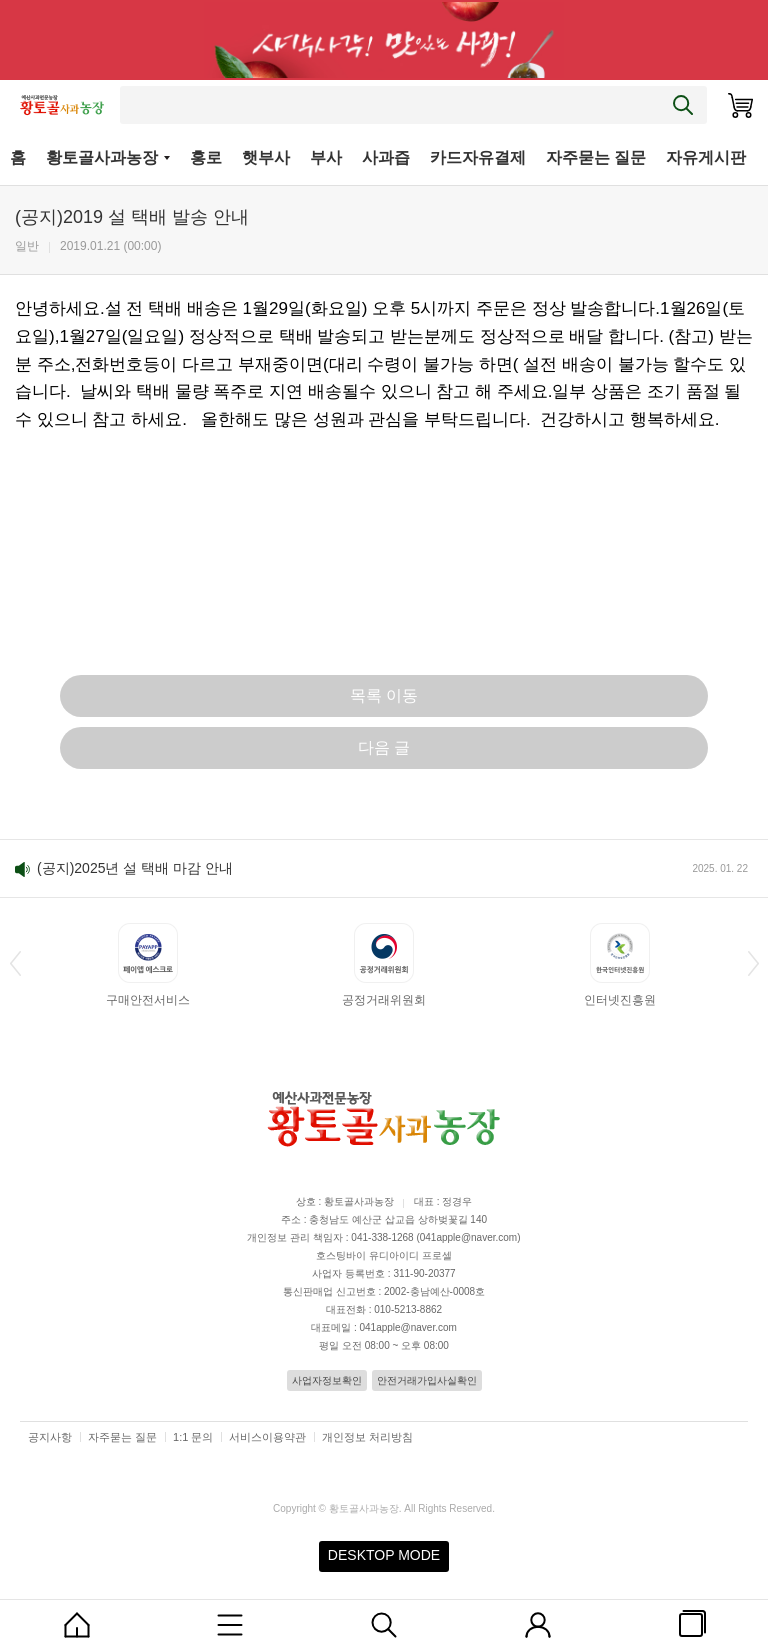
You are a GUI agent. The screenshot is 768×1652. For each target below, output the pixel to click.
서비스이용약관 (267, 1437)
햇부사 (266, 157)
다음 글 (384, 747)
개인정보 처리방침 (367, 1437)
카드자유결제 (478, 157)
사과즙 (386, 157)
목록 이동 (384, 695)
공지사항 (50, 1437)
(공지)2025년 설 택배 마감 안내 (135, 868)
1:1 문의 (193, 1437)
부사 (326, 157)
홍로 (206, 157)
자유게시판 (706, 157)
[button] (15, 963)
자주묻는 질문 (596, 157)
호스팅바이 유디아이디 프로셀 (384, 1255)
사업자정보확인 (327, 1380)
